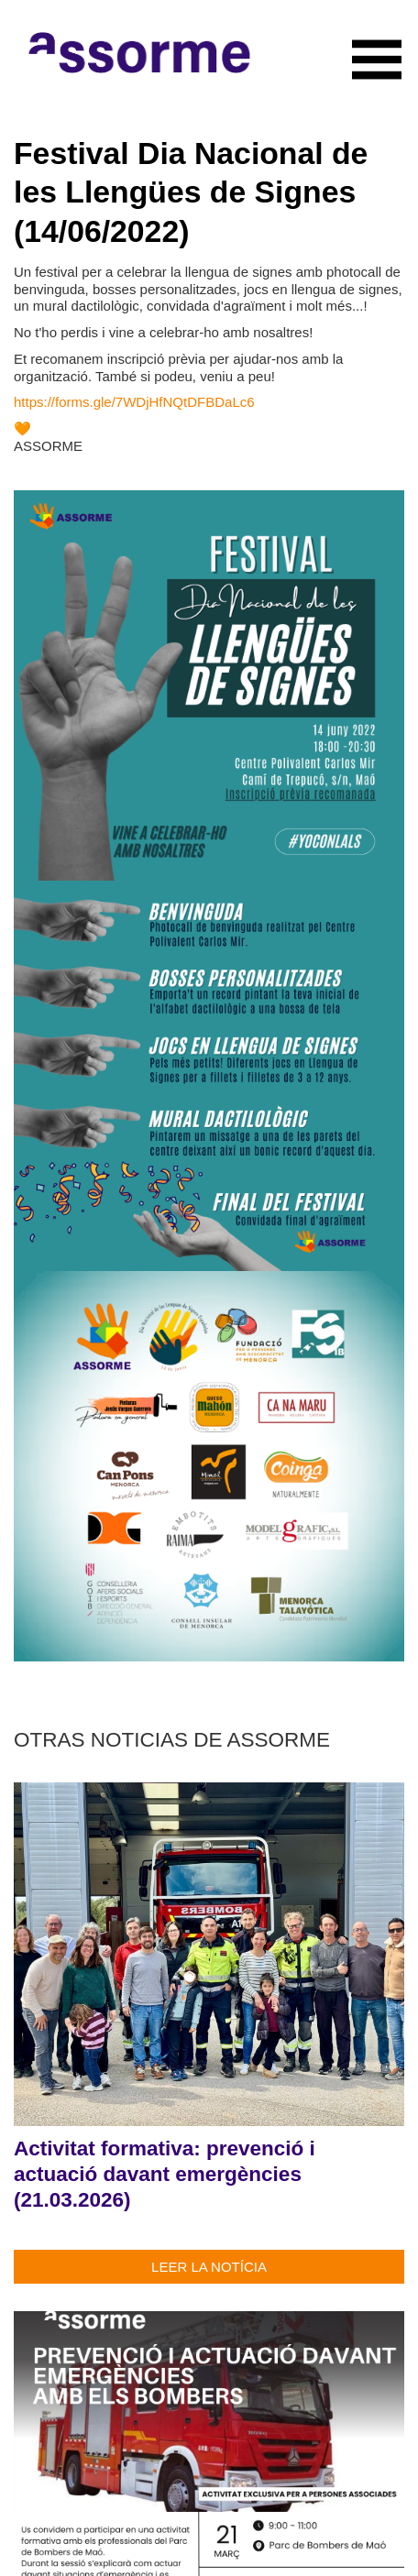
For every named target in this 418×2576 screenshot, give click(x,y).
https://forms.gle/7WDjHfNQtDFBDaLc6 (134, 402)
